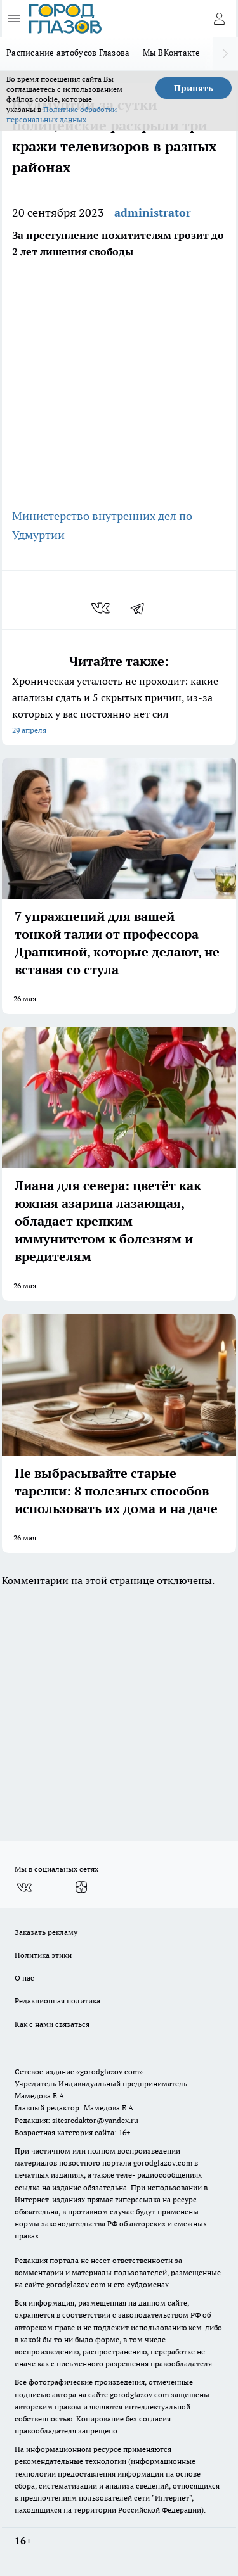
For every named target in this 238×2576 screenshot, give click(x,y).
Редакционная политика (57, 2000)
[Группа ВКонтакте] (24, 1887)
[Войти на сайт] (219, 18)
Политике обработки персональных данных (61, 114)
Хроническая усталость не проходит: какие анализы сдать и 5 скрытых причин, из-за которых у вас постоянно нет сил (119, 707)
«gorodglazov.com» (109, 2071)
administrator (152, 212)
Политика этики (43, 1955)
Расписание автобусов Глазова (68, 52)
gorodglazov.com (162, 2162)
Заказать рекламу (46, 1932)
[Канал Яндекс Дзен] (81, 1887)
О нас (24, 1978)
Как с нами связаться (52, 2024)
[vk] (102, 608)
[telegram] (141, 608)
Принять (193, 88)
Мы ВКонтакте (172, 52)
